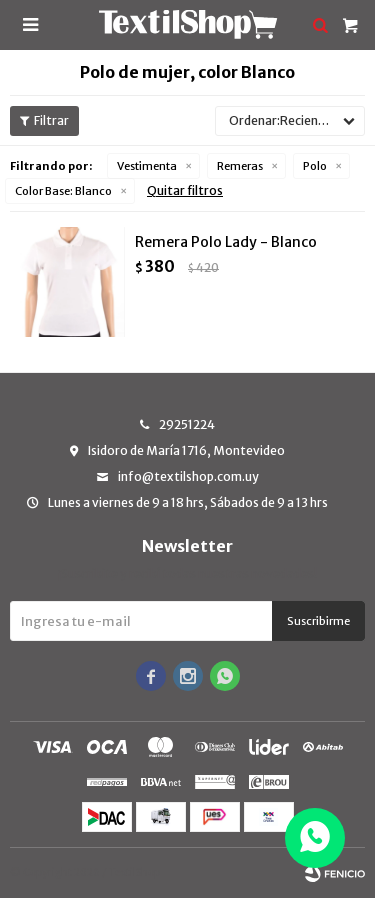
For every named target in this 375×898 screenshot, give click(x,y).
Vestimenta (147, 166)
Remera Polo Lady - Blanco (226, 242)
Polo (315, 166)
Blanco (63, 191)
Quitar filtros (185, 190)
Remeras (240, 166)
